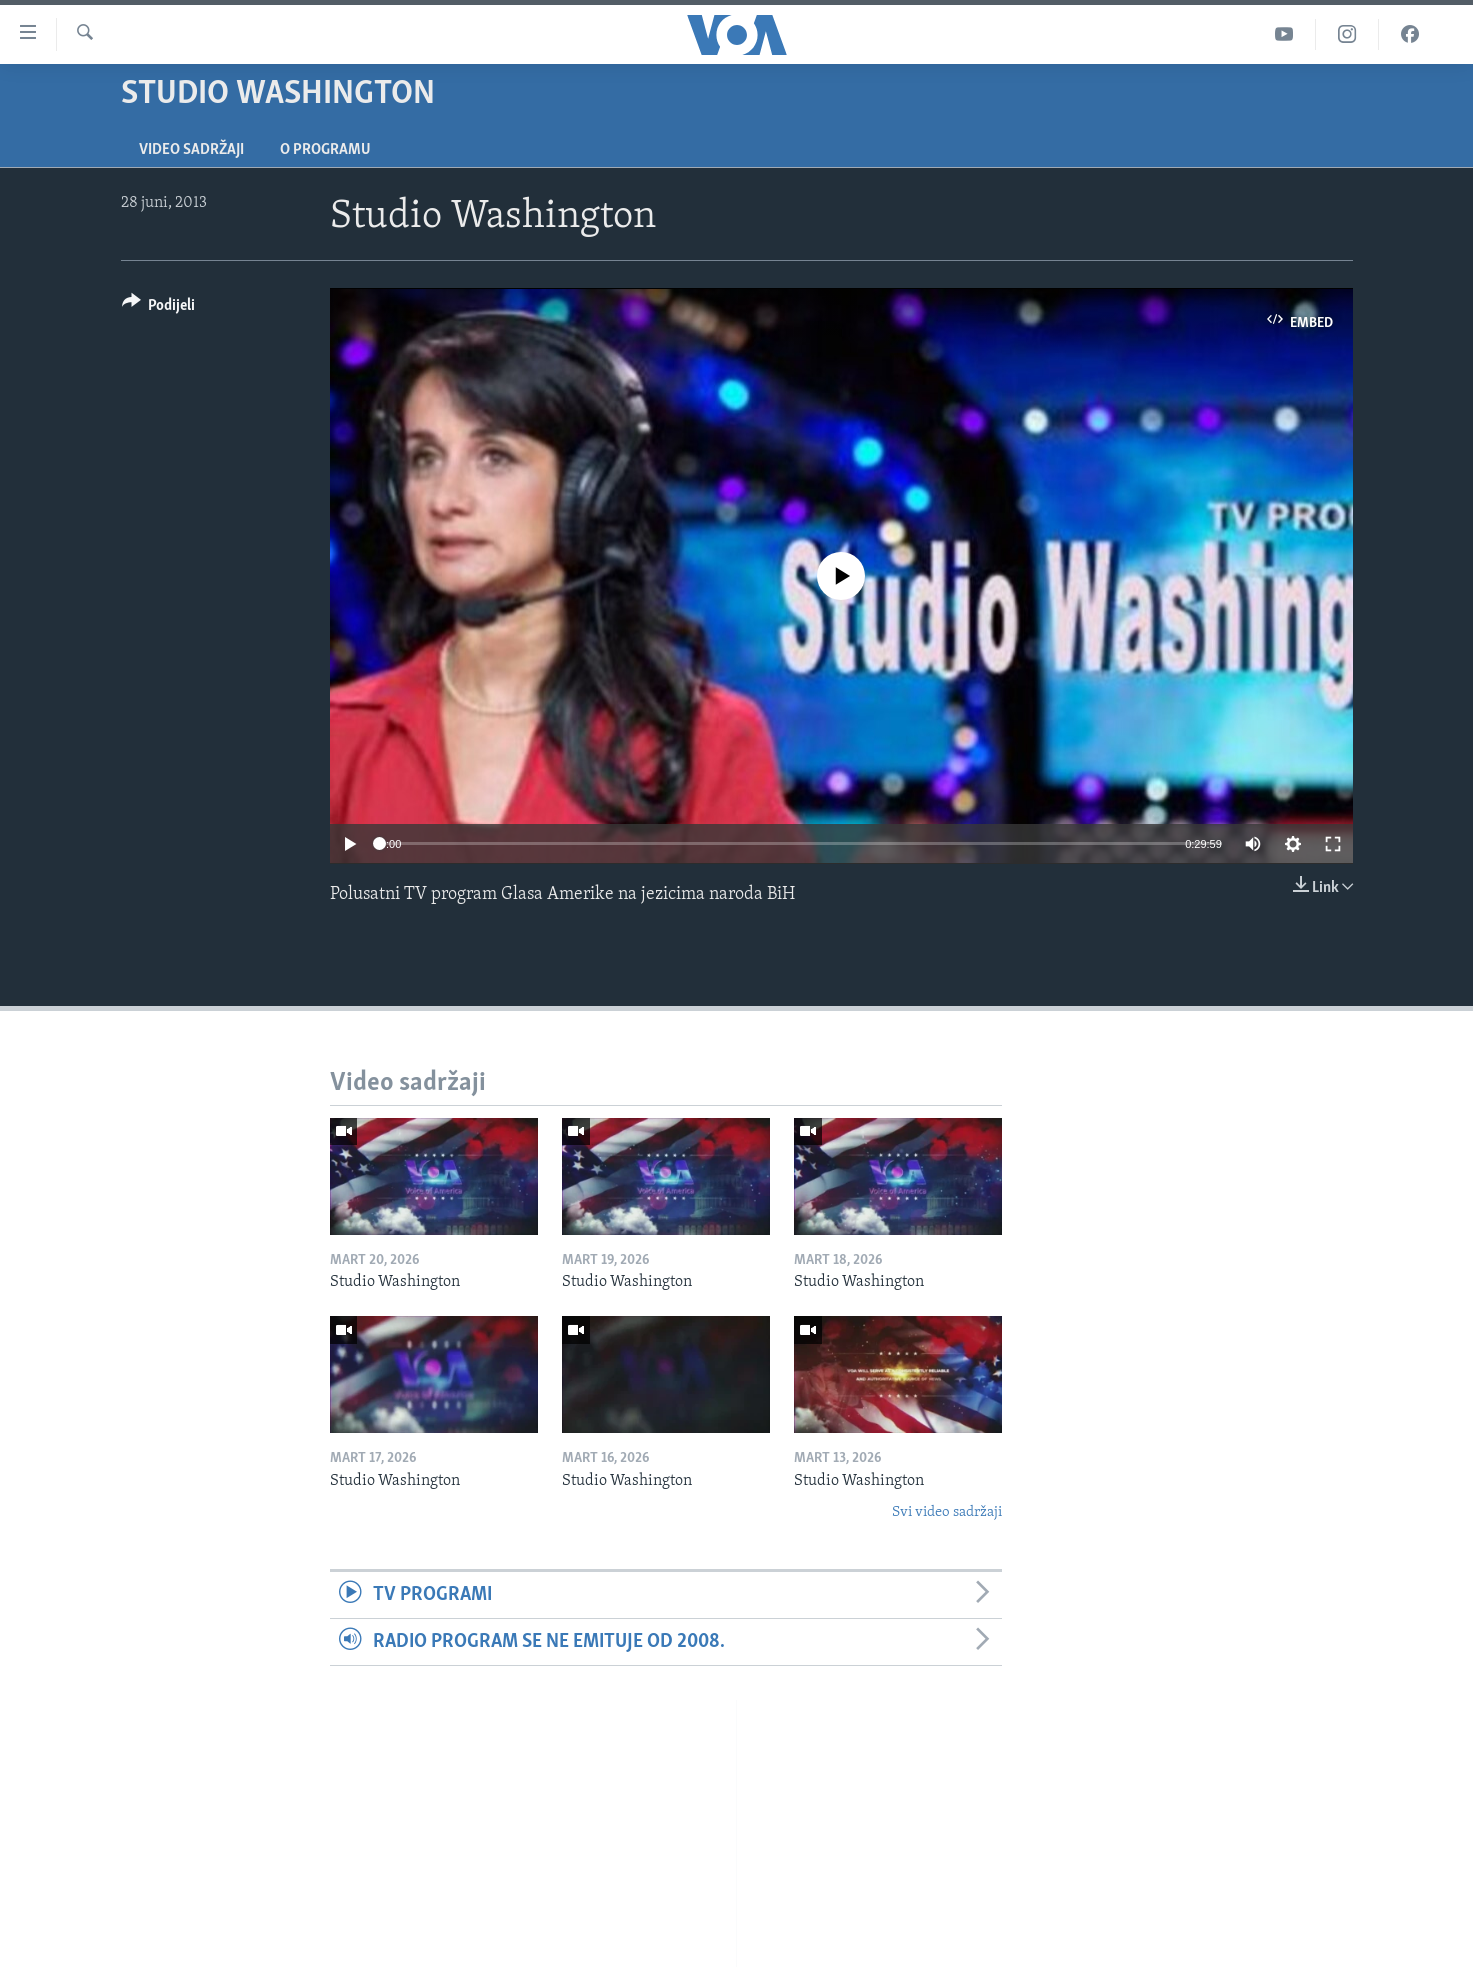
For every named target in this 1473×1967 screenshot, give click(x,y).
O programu (325, 150)
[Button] (159, 308)
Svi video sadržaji (947, 1512)
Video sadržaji (191, 150)
